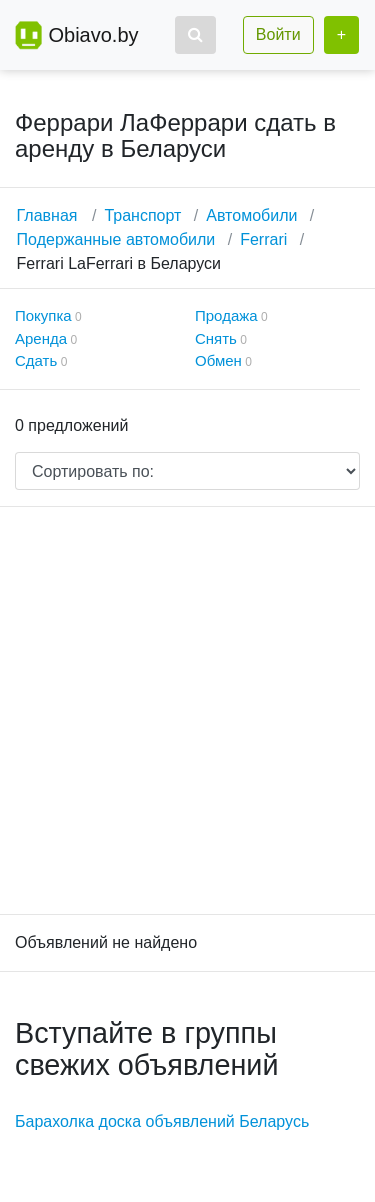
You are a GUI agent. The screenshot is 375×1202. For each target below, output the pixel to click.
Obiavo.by (93, 35)
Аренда (41, 338)
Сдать (36, 360)
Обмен (218, 360)
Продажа (226, 315)
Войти (278, 34)
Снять (216, 338)
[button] (195, 35)
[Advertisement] (187, 710)
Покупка (43, 315)
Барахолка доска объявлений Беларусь (162, 1121)
